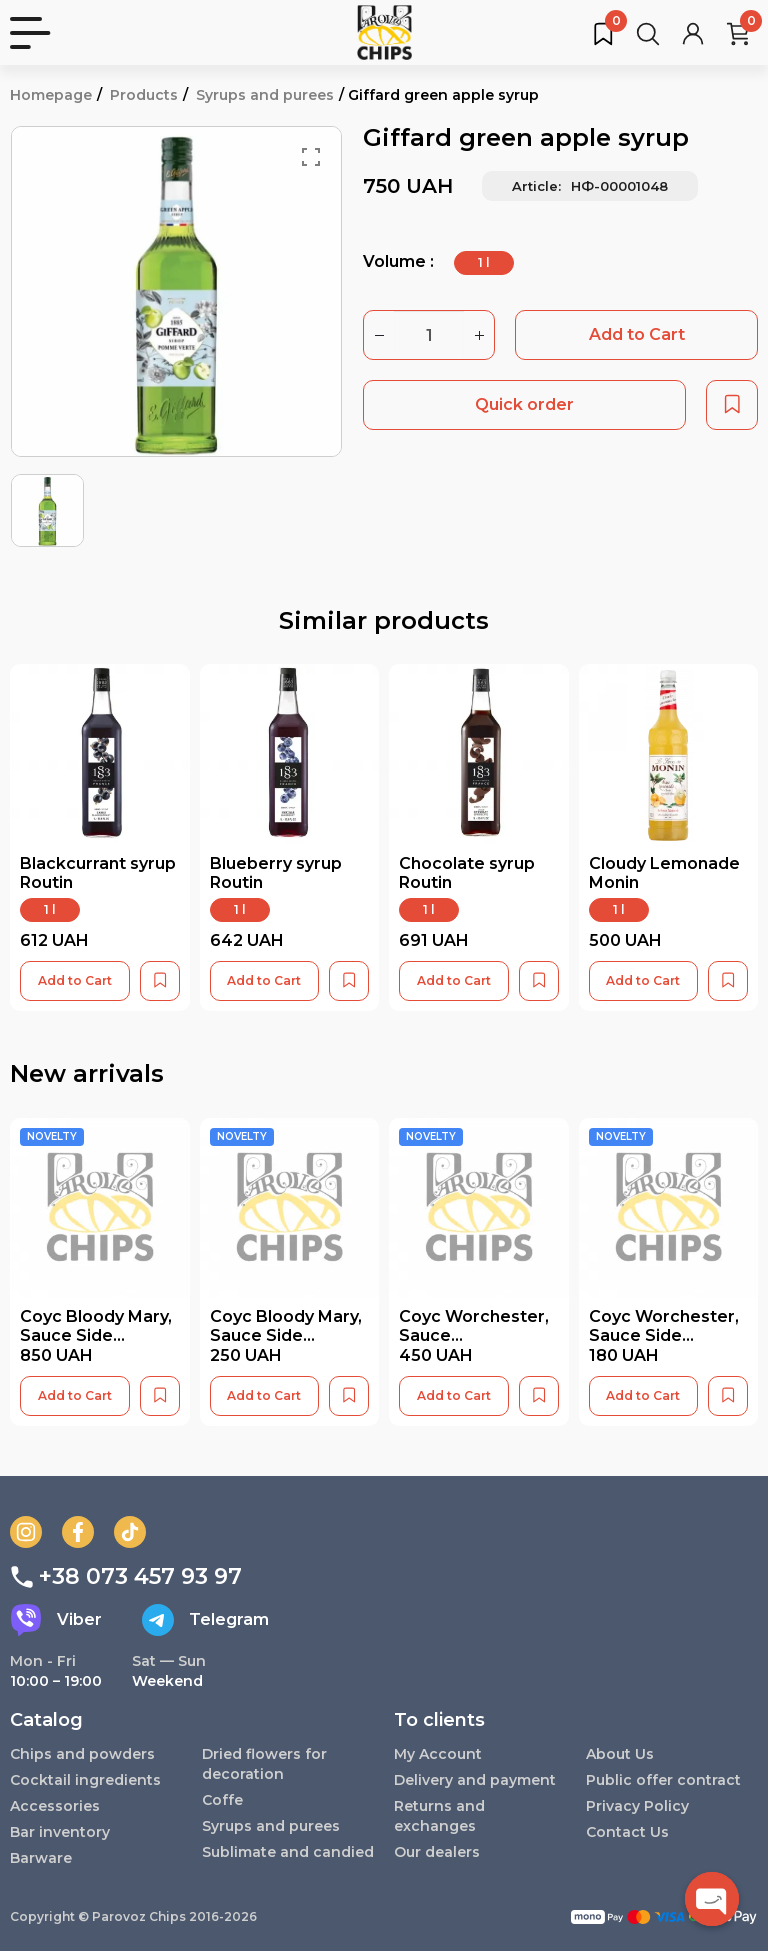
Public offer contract (663, 1780)
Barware (41, 1858)
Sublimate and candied (288, 1852)
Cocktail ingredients (85, 1780)
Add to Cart (637, 334)
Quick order (524, 404)
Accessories (55, 1806)
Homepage (51, 95)
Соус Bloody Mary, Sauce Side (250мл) (286, 1335)
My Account (438, 1754)
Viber (56, 1620)
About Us (620, 1754)
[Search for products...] (648, 33)
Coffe (222, 1800)
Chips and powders (82, 1754)
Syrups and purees (265, 95)
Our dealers (437, 1852)
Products (144, 95)
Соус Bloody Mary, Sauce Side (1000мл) (96, 1335)
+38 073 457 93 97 (126, 1577)
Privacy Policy (637, 1806)
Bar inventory (60, 1832)
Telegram (205, 1620)
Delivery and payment (475, 1780)
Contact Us (627, 1832)
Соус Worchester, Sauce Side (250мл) (664, 1335)
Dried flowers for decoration (264, 1764)
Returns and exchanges (439, 1816)
